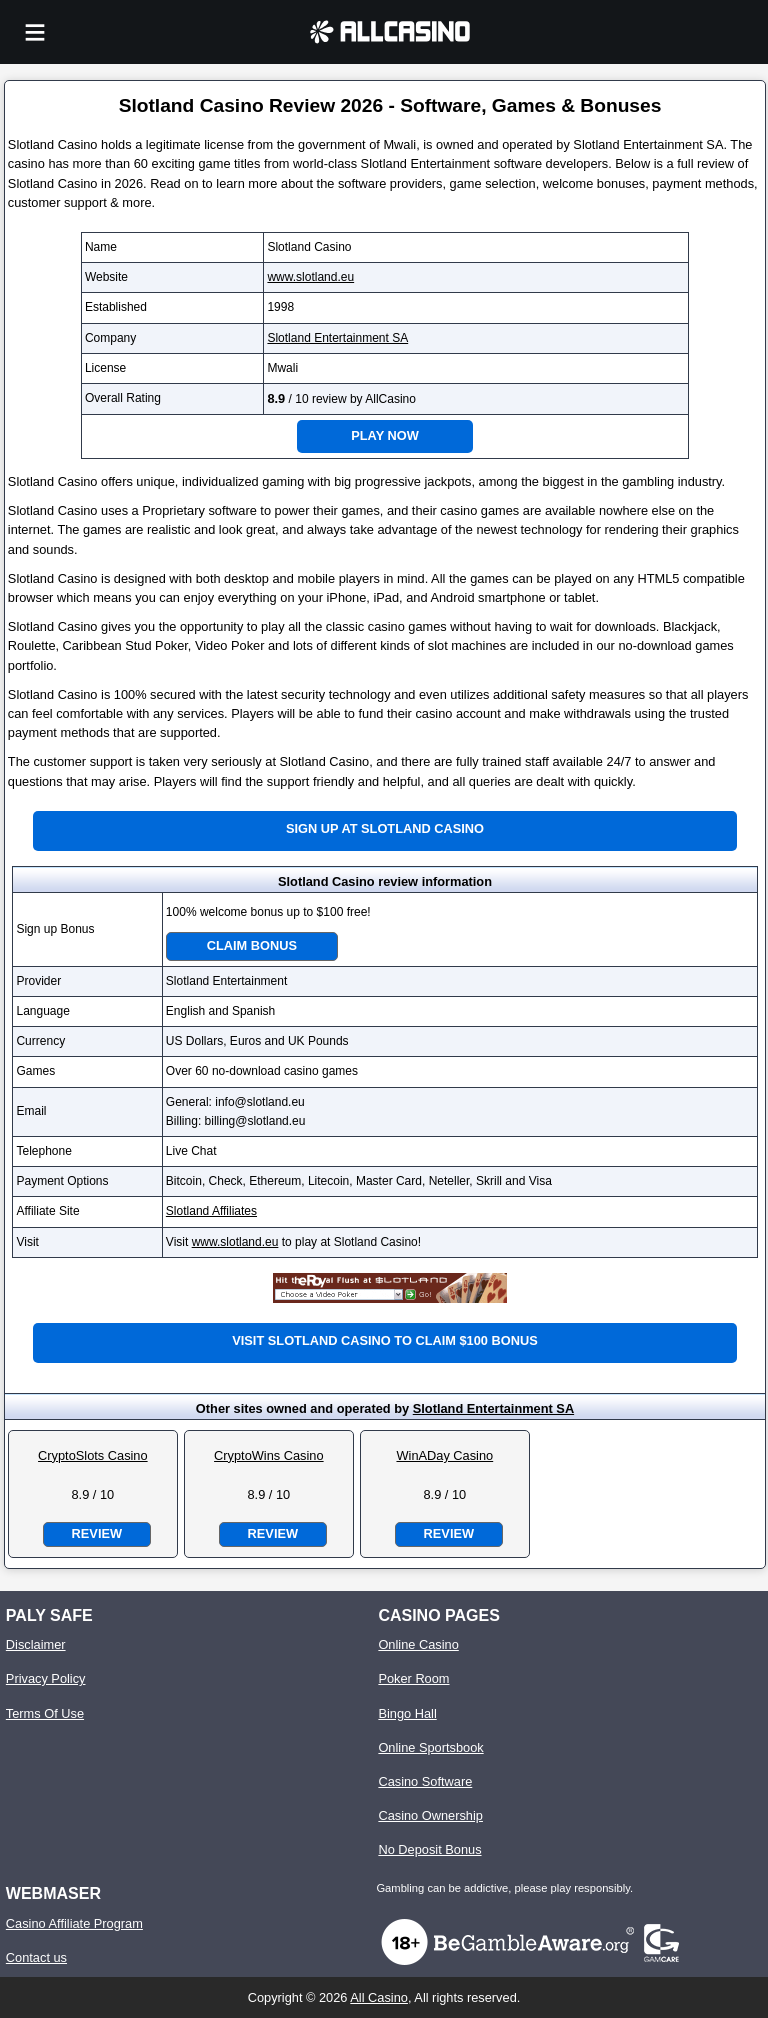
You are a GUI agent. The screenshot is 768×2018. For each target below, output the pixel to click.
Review (97, 1533)
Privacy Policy (46, 1678)
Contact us (36, 1957)
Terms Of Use (45, 1713)
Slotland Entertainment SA (337, 338)
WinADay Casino (444, 1455)
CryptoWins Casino (269, 1455)
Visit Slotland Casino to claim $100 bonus (385, 1340)
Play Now (385, 435)
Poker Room (413, 1678)
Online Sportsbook (430, 1747)
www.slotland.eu (310, 277)
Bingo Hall (407, 1713)
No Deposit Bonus (429, 1849)
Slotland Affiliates (211, 1211)
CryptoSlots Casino (93, 1455)
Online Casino (418, 1644)
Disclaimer (36, 1644)
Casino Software (425, 1781)
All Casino (379, 1997)
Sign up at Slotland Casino (385, 828)
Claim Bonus (252, 945)
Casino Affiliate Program (74, 1923)
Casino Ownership (430, 1815)
